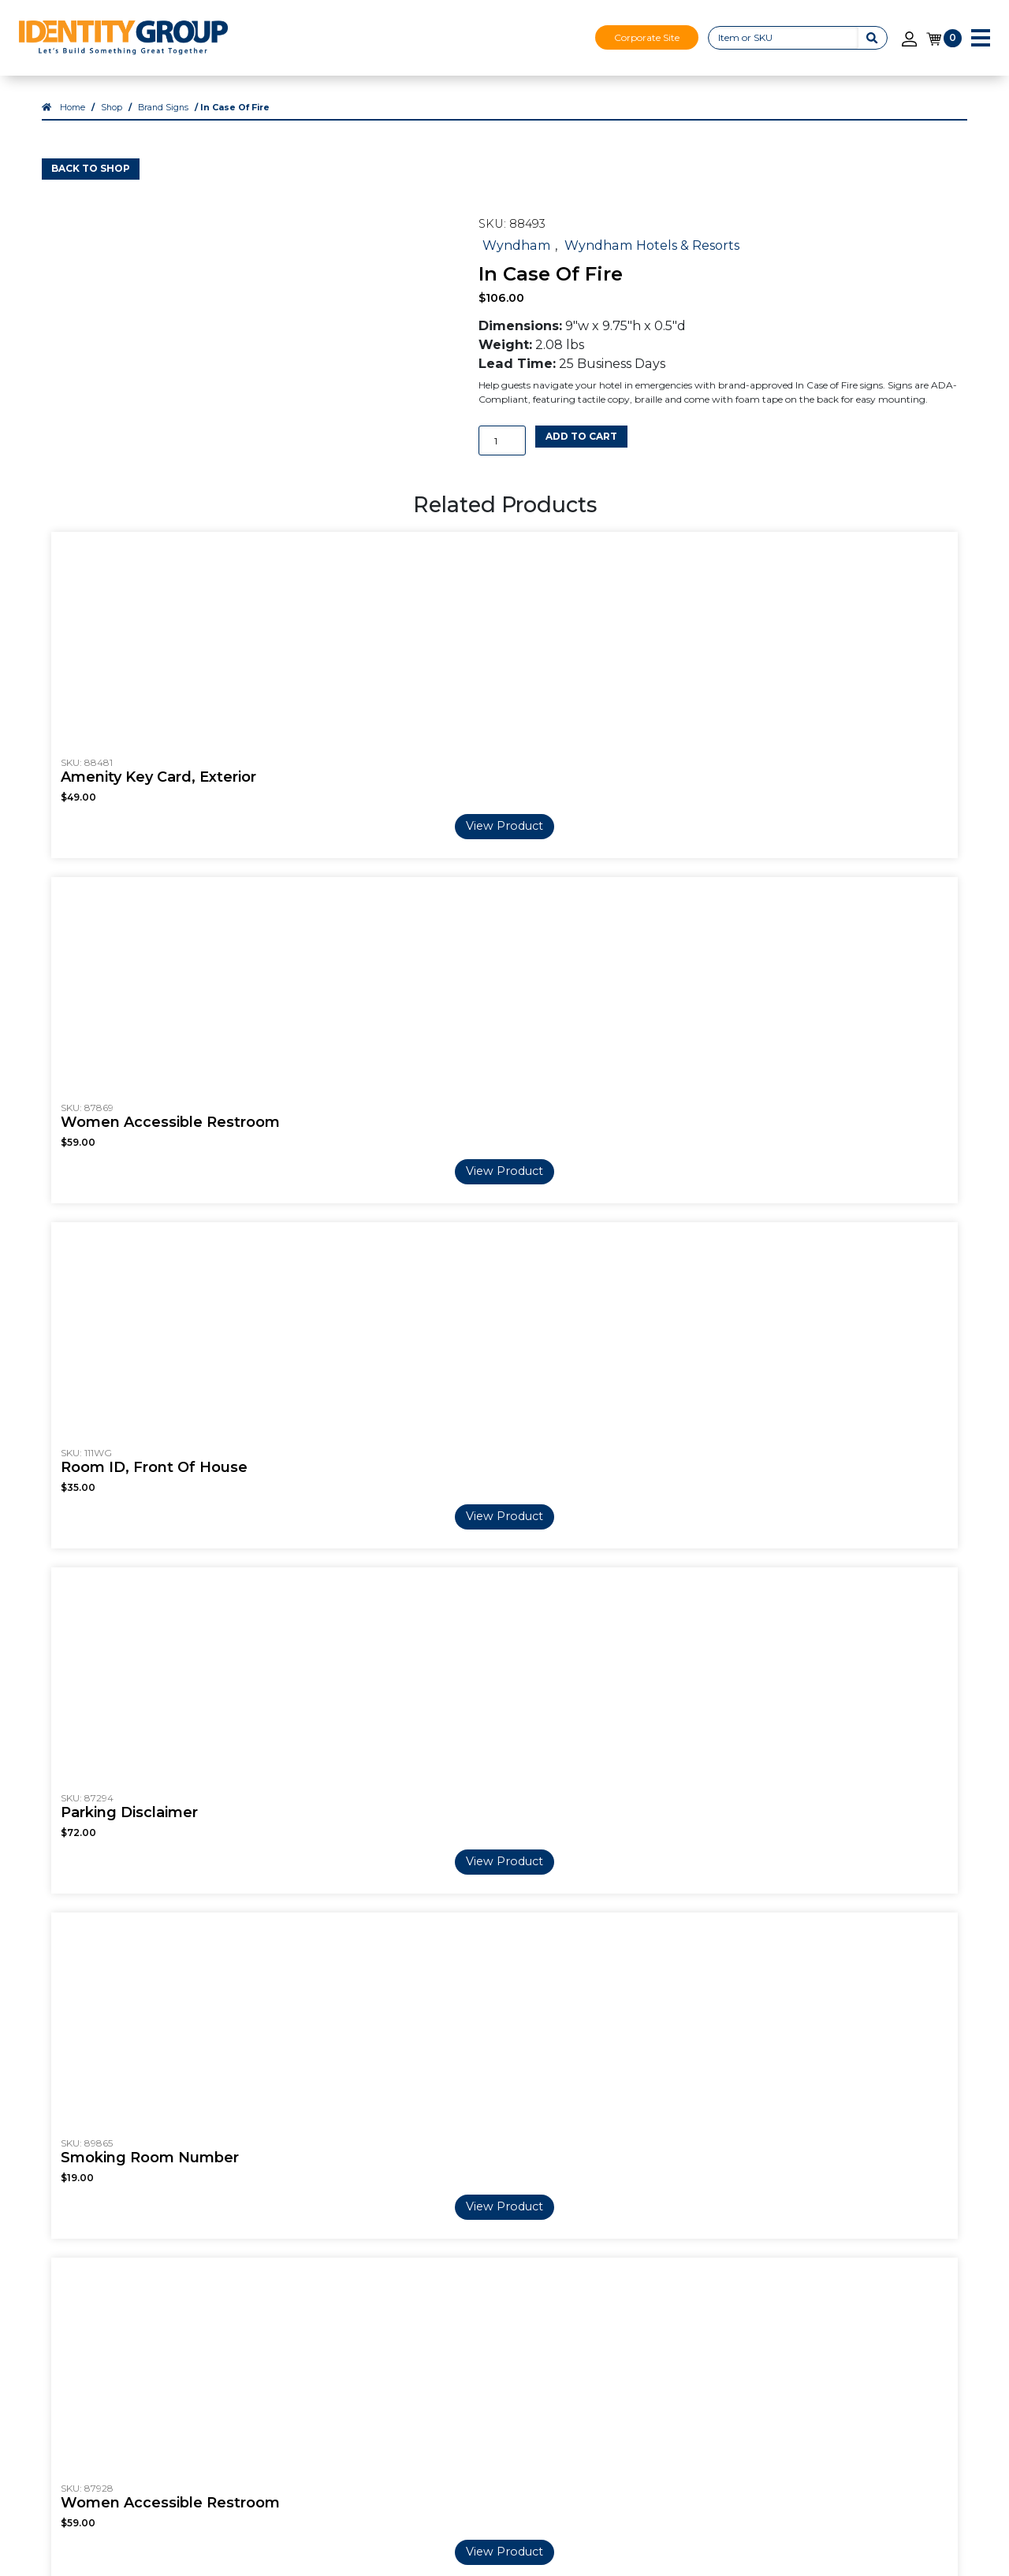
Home (72, 124)
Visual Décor (654, 2376)
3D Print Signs (659, 2261)
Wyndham (516, 261)
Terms (788, 2299)
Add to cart (581, 453)
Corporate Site (646, 37)
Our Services (654, 2243)
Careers (216, 2261)
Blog (477, 2261)
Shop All (353, 2376)
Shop (111, 124)
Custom (351, 2357)
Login (945, 2265)
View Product (504, 871)
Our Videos (227, 2280)
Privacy (791, 2319)
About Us (221, 2243)
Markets (218, 2299)
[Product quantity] (502, 457)
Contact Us (803, 2243)
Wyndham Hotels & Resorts (651, 261)
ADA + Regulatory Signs (651, 2338)
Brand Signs (163, 124)
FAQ (476, 2243)
